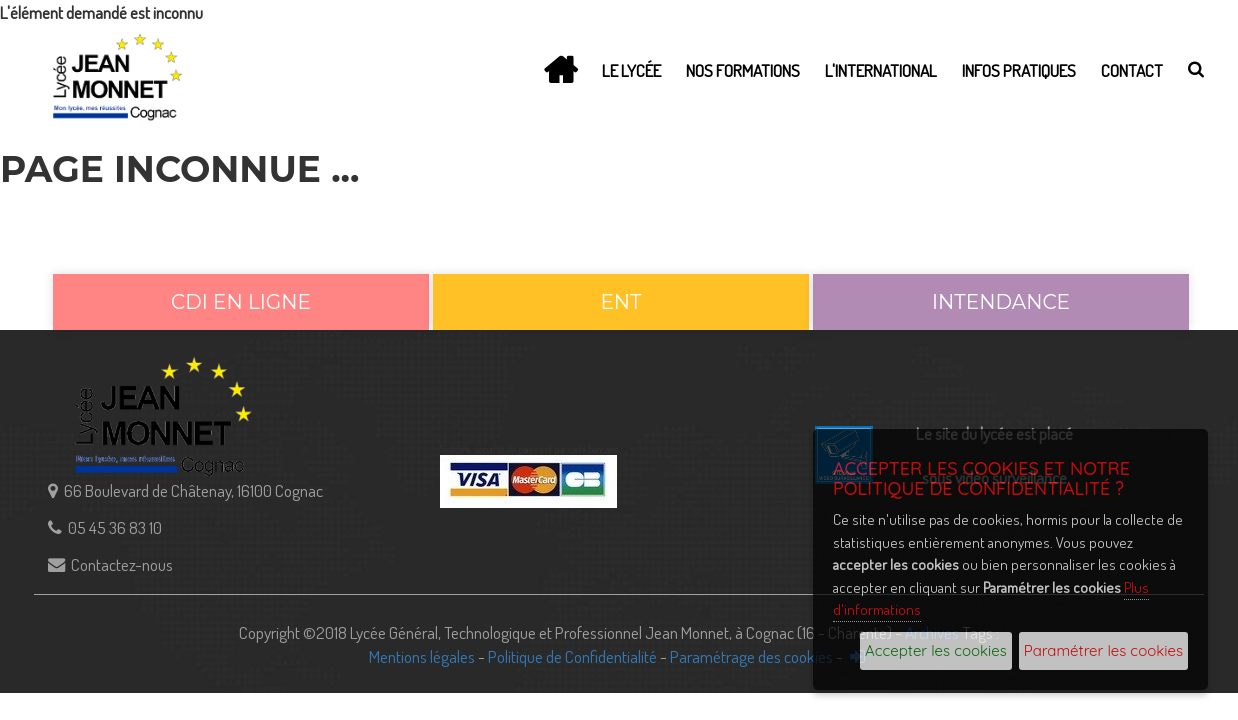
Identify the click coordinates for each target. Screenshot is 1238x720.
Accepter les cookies (936, 650)
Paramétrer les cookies (1103, 650)
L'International (881, 70)
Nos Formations (743, 70)
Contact (1132, 70)
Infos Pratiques (1019, 70)
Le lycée (631, 70)
